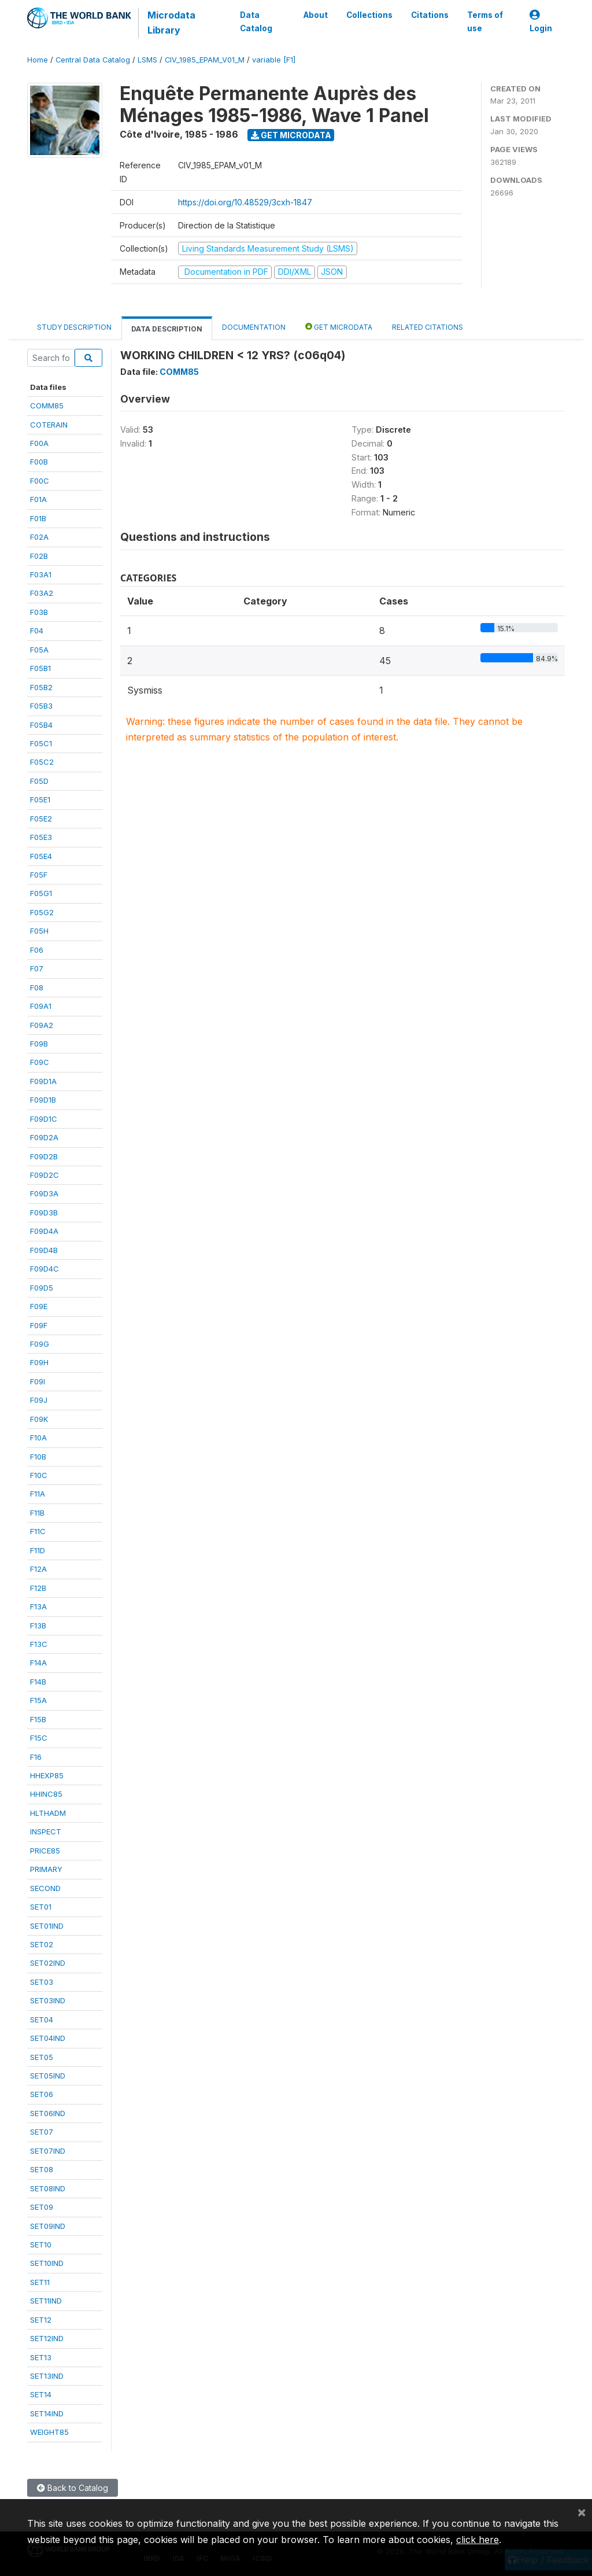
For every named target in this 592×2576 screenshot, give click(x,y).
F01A (38, 499)
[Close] (581, 2512)
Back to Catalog (72, 2488)
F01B (38, 518)
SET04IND (47, 2038)
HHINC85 (46, 1794)
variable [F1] (273, 60)
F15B (38, 1719)
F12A (38, 1568)
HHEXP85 (47, 1775)
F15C (38, 1737)
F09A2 (41, 1025)
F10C (38, 1475)
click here (477, 2539)
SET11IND (46, 2300)
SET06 (41, 2094)
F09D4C (44, 1268)
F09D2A (44, 1137)
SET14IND (47, 2413)
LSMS (147, 60)
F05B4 (41, 724)
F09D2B (44, 1156)
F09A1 (40, 1006)
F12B (38, 1588)
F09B (39, 1043)
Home (37, 60)
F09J (38, 1400)
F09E (38, 1306)
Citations (430, 15)
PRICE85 (45, 1850)
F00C (39, 480)
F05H (39, 930)
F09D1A (43, 1081)
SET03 (41, 1982)
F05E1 (40, 799)
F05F (38, 874)
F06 (36, 950)
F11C (38, 1531)
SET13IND (47, 2375)
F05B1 (40, 668)
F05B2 (41, 687)
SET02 (41, 1944)
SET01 (40, 1906)
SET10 (40, 2244)
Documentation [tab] (254, 327)
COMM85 (47, 405)
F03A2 (41, 593)
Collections (369, 15)
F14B (38, 1681)
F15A (38, 1700)
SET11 (40, 2282)
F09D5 (41, 1287)
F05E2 (41, 818)
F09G (39, 1343)
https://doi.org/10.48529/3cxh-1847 (245, 202)
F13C (38, 1644)
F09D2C (44, 1175)
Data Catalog (256, 21)
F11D (37, 1550)
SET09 (41, 2207)
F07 (36, 968)
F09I (37, 1381)
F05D (39, 781)
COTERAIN (49, 424)
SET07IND (47, 2150)
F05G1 (41, 893)
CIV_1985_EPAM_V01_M (205, 60)
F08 (36, 987)
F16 (36, 1756)
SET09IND (47, 2226)
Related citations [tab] (427, 327)
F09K (39, 1419)
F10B (38, 1456)
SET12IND (47, 2338)
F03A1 (40, 574)
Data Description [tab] (166, 329)
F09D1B (43, 1099)
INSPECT (45, 1831)
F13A (38, 1606)
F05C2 (42, 761)
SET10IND (47, 2263)
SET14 (40, 2394)
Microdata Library (171, 22)
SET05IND (47, 2075)
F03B (39, 612)
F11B (37, 1512)
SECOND (45, 1888)
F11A (37, 1493)
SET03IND (47, 2000)
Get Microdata (291, 135)
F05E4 (41, 856)
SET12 (40, 2319)
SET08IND (47, 2188)
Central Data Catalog (93, 60)
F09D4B (44, 1250)
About (316, 15)
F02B (39, 556)
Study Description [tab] (74, 327)
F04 (36, 630)
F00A (39, 443)
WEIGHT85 (49, 2432)
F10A (38, 1437)
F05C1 (41, 743)
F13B (38, 1625)
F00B (39, 461)
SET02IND (47, 1962)
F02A (39, 536)
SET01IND (47, 1925)
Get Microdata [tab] (338, 326)
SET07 (41, 2131)
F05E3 (41, 837)
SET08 (41, 2169)
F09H (39, 1362)
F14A (38, 1662)
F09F (38, 1325)
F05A (39, 649)
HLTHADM (48, 1813)
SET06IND (47, 2113)
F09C (39, 1062)
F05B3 (41, 705)
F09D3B (44, 1212)
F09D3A (44, 1193)
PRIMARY (46, 1869)
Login (541, 21)
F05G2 (42, 912)
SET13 (40, 2357)
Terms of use (485, 21)
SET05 (41, 2057)
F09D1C (43, 1118)
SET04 (41, 2019)
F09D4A (44, 1231)
